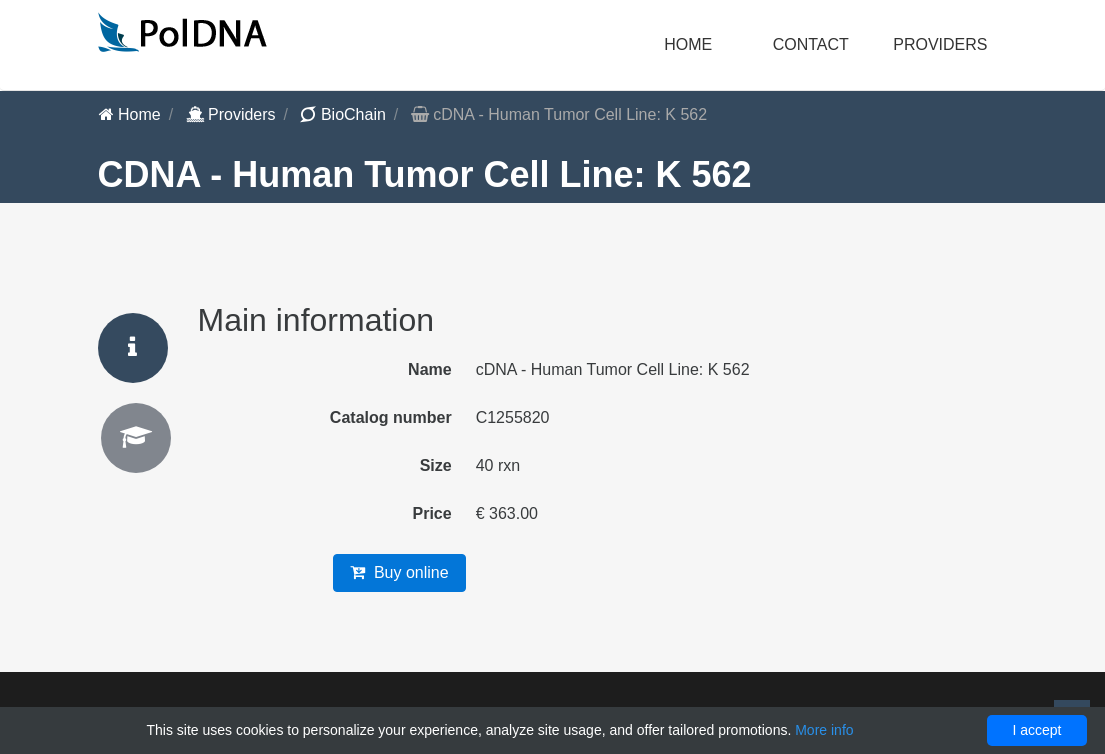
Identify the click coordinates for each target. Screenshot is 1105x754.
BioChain (342, 114)
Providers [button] (940, 44)
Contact (811, 44)
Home (688, 44)
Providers (231, 114)
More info (824, 730)
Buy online (399, 572)
